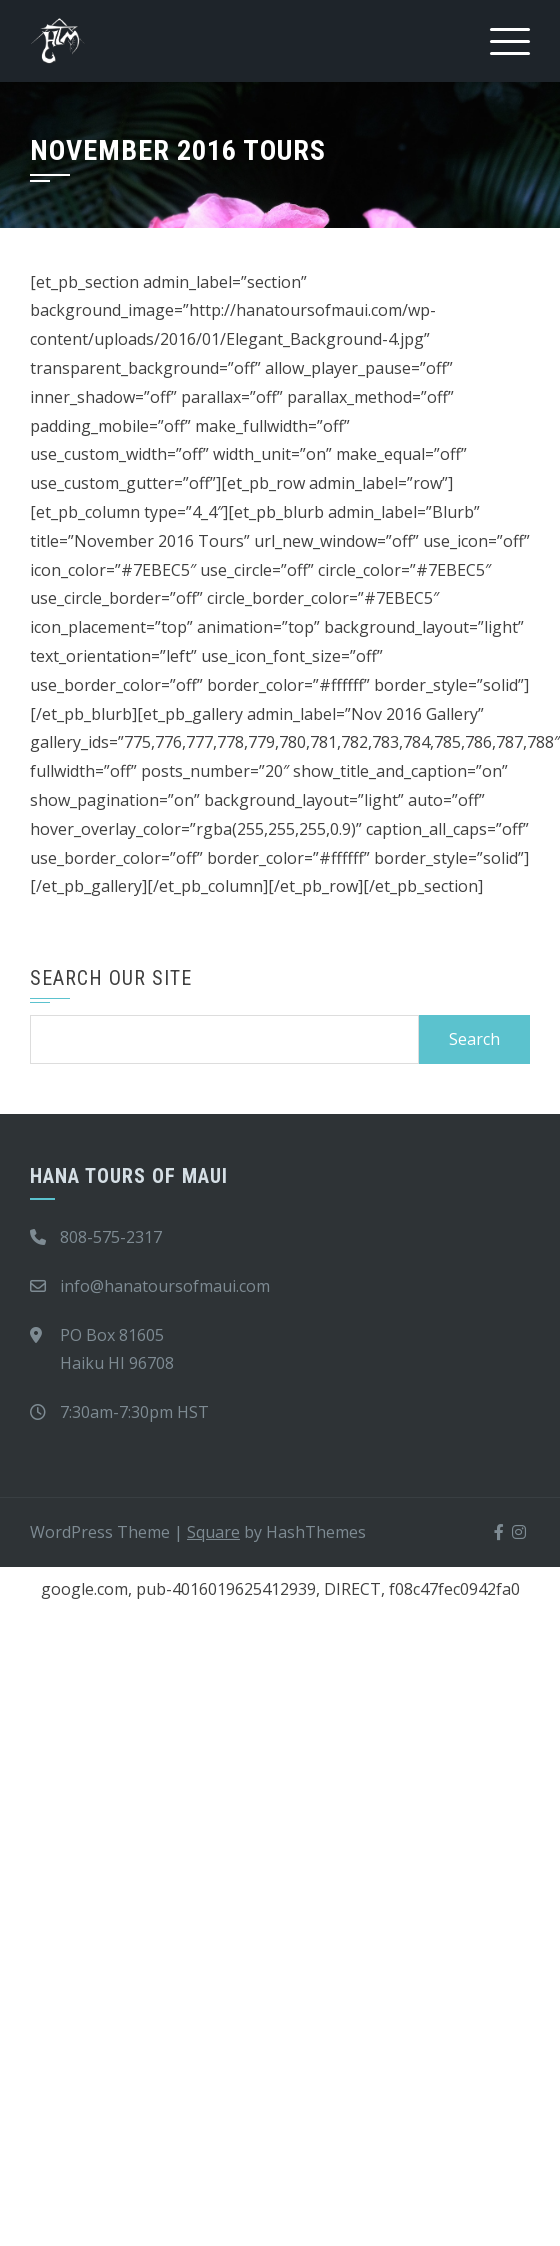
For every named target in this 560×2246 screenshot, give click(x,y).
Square (213, 1532)
